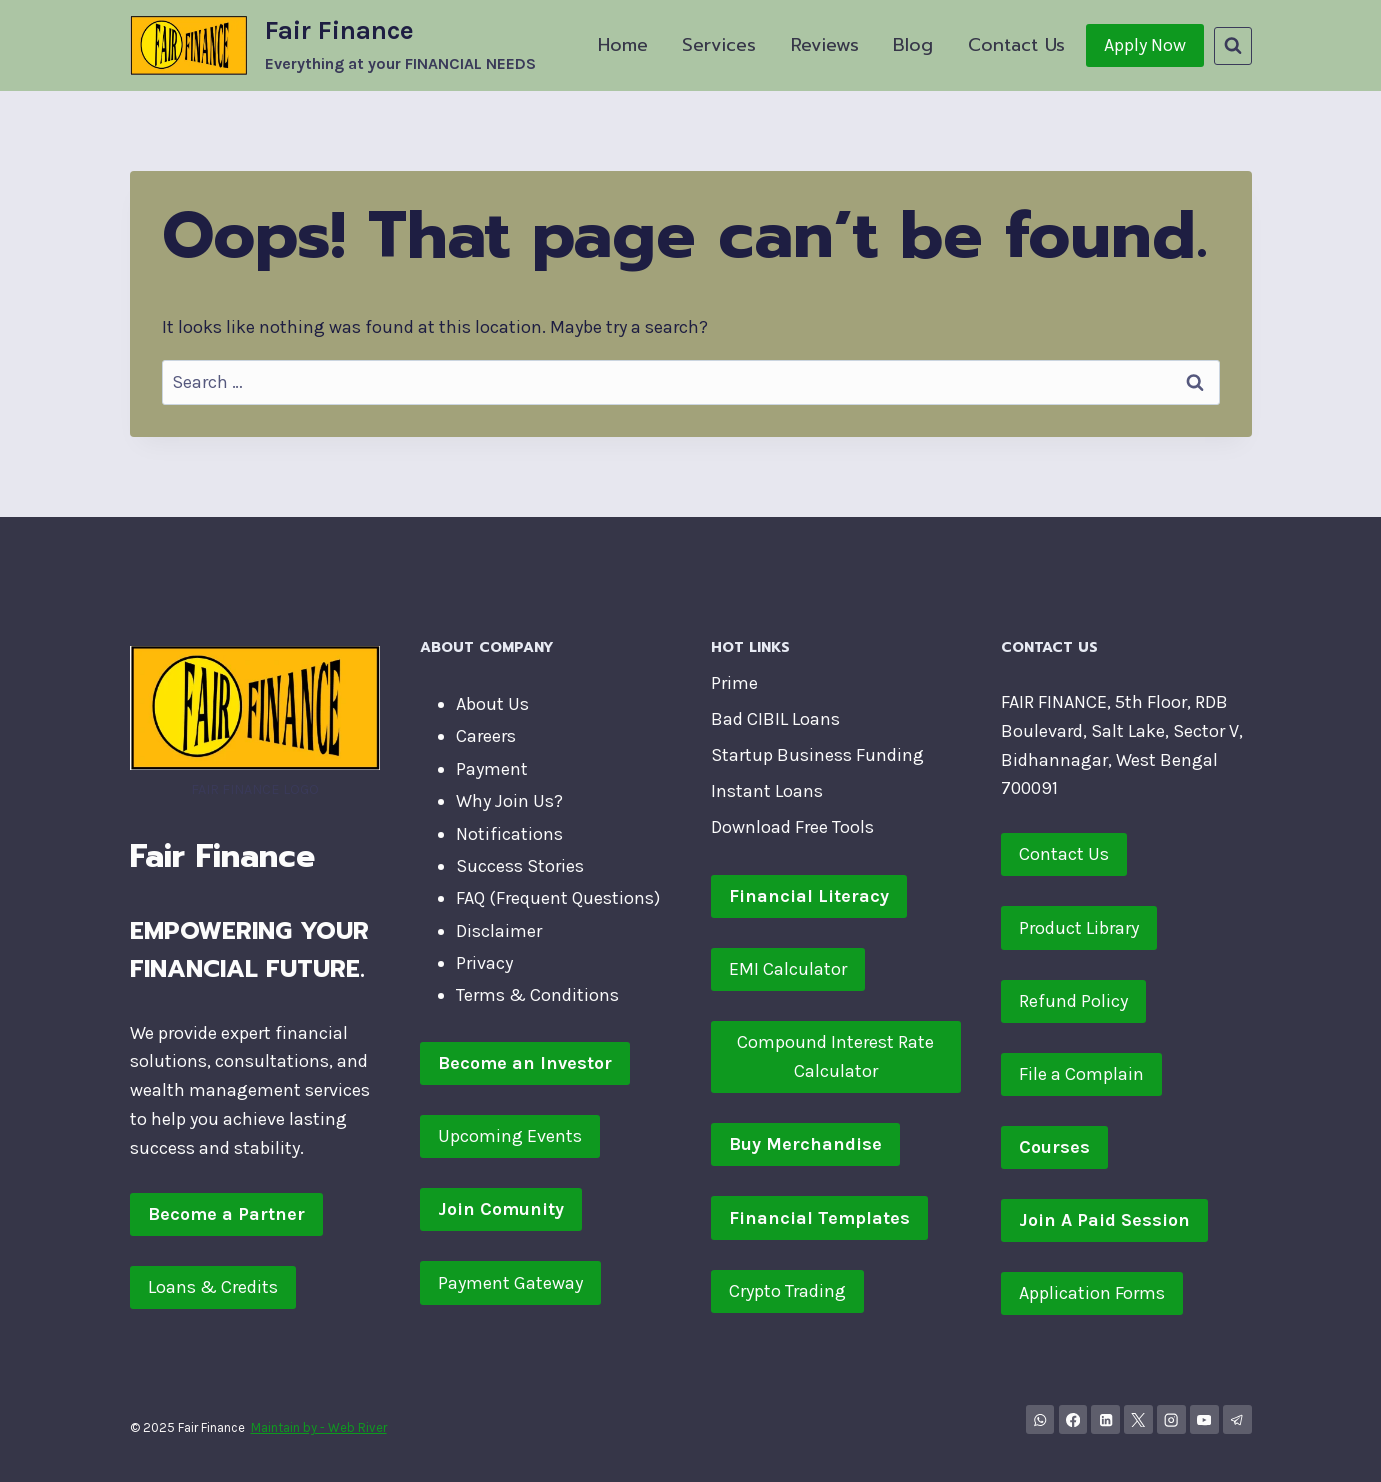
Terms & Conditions (537, 995)
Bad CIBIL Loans (775, 719)
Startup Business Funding (817, 755)
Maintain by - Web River (319, 1427)
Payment (492, 769)
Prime (734, 683)
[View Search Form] (1233, 46)
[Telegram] (1237, 1419)
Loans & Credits (213, 1287)
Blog (913, 45)
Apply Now (1145, 45)
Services (719, 45)
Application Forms (1092, 1293)
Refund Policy (1073, 1001)
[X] (1138, 1419)
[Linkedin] (1105, 1419)
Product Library (1079, 928)
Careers (486, 736)
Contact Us (1016, 45)
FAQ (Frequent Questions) (558, 898)
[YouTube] (1204, 1419)
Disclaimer (499, 931)
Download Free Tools (792, 827)
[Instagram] (1171, 1419)
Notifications (509, 834)
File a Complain (1081, 1074)
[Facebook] (1073, 1419)
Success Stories (520, 866)
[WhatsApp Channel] (1040, 1419)
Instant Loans (767, 791)
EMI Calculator (788, 969)
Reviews (825, 45)
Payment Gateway (510, 1283)
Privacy (484, 963)
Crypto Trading (787, 1291)
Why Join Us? (509, 801)
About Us (492, 704)
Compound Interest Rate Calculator (835, 1056)
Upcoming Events (510, 1136)
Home (623, 45)
